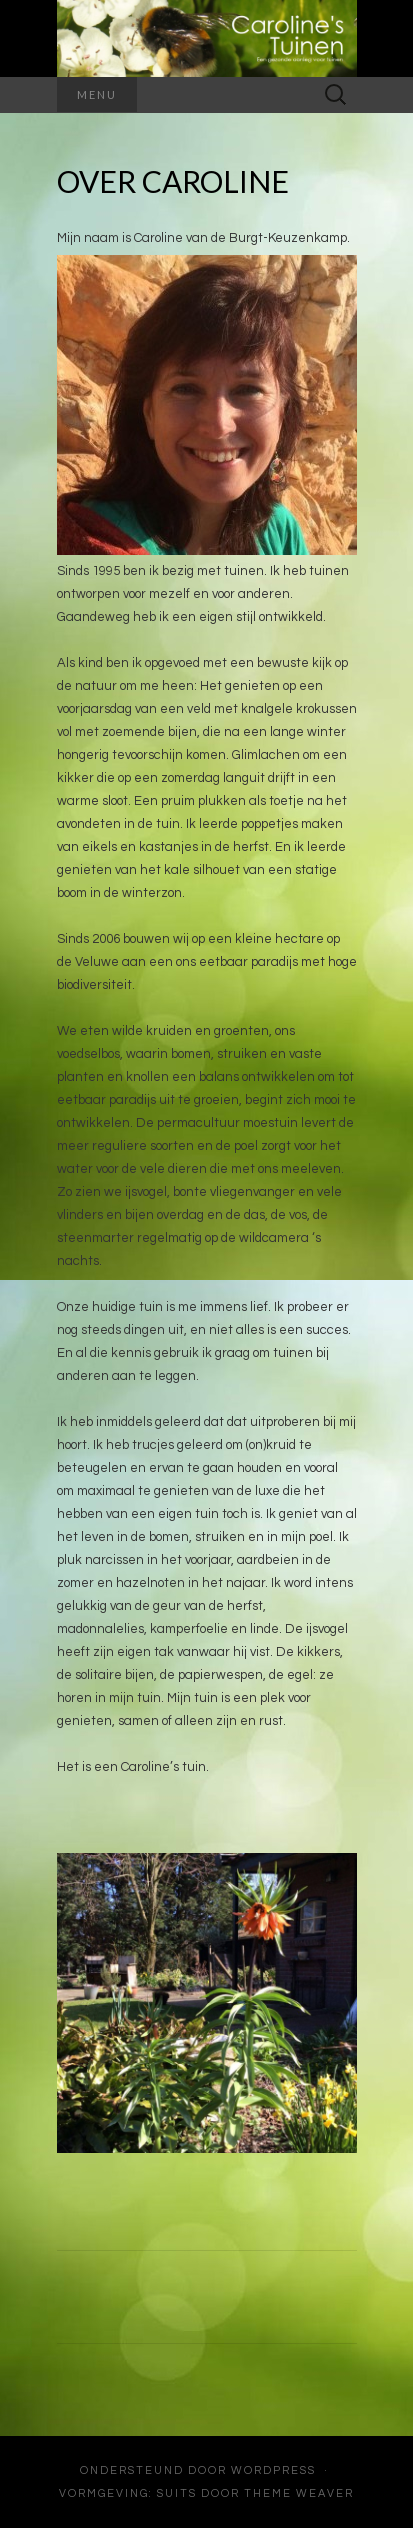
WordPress (273, 2470)
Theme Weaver (299, 2493)
